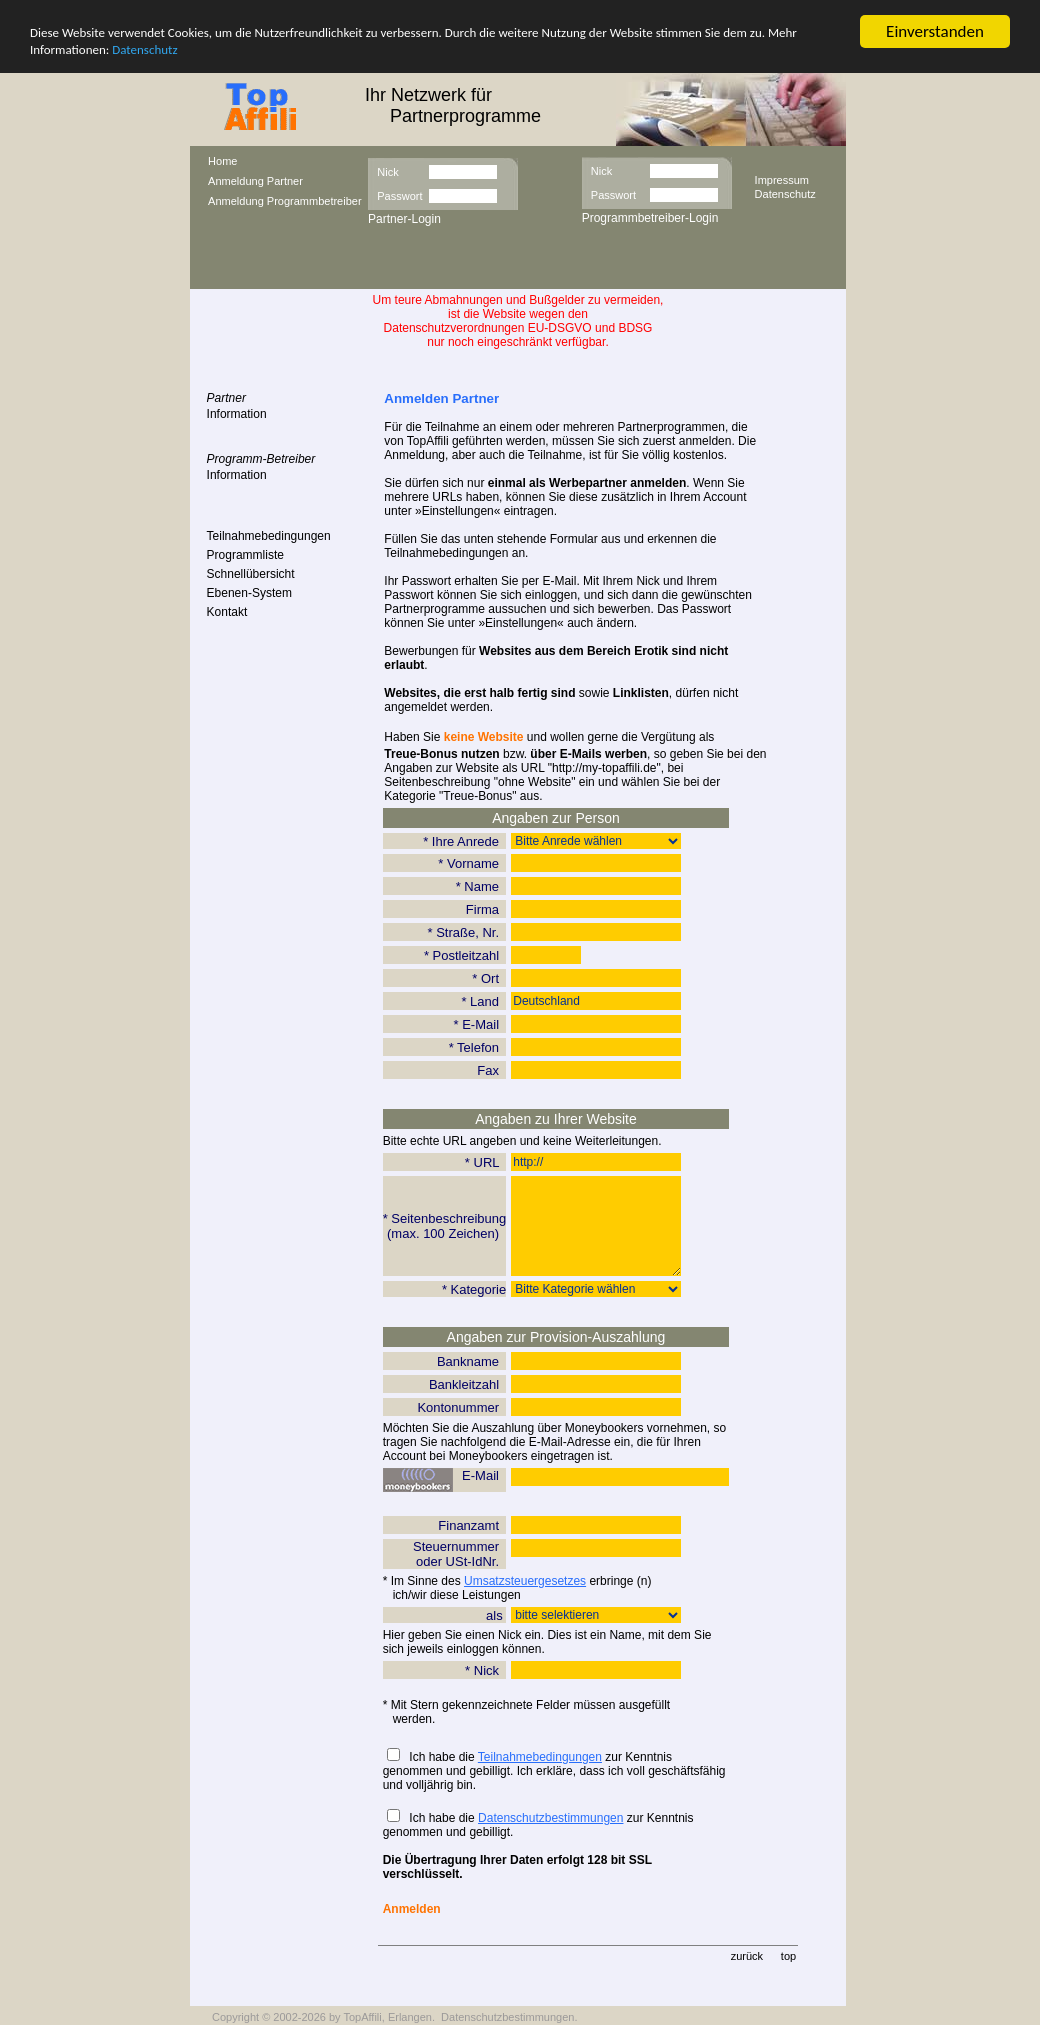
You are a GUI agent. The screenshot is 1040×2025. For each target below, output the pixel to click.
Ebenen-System (249, 593)
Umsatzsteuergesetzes (525, 1581)
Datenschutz (144, 49)
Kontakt (227, 612)
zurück (747, 1956)
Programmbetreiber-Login (650, 218)
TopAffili (362, 2017)
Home (222, 161)
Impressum (782, 179)
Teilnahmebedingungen (269, 536)
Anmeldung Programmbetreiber (284, 201)
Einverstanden (935, 31)
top (788, 1956)
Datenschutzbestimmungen (550, 1818)
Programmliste (245, 555)
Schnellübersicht (251, 574)
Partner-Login (404, 219)
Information (237, 414)
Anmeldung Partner (255, 181)
